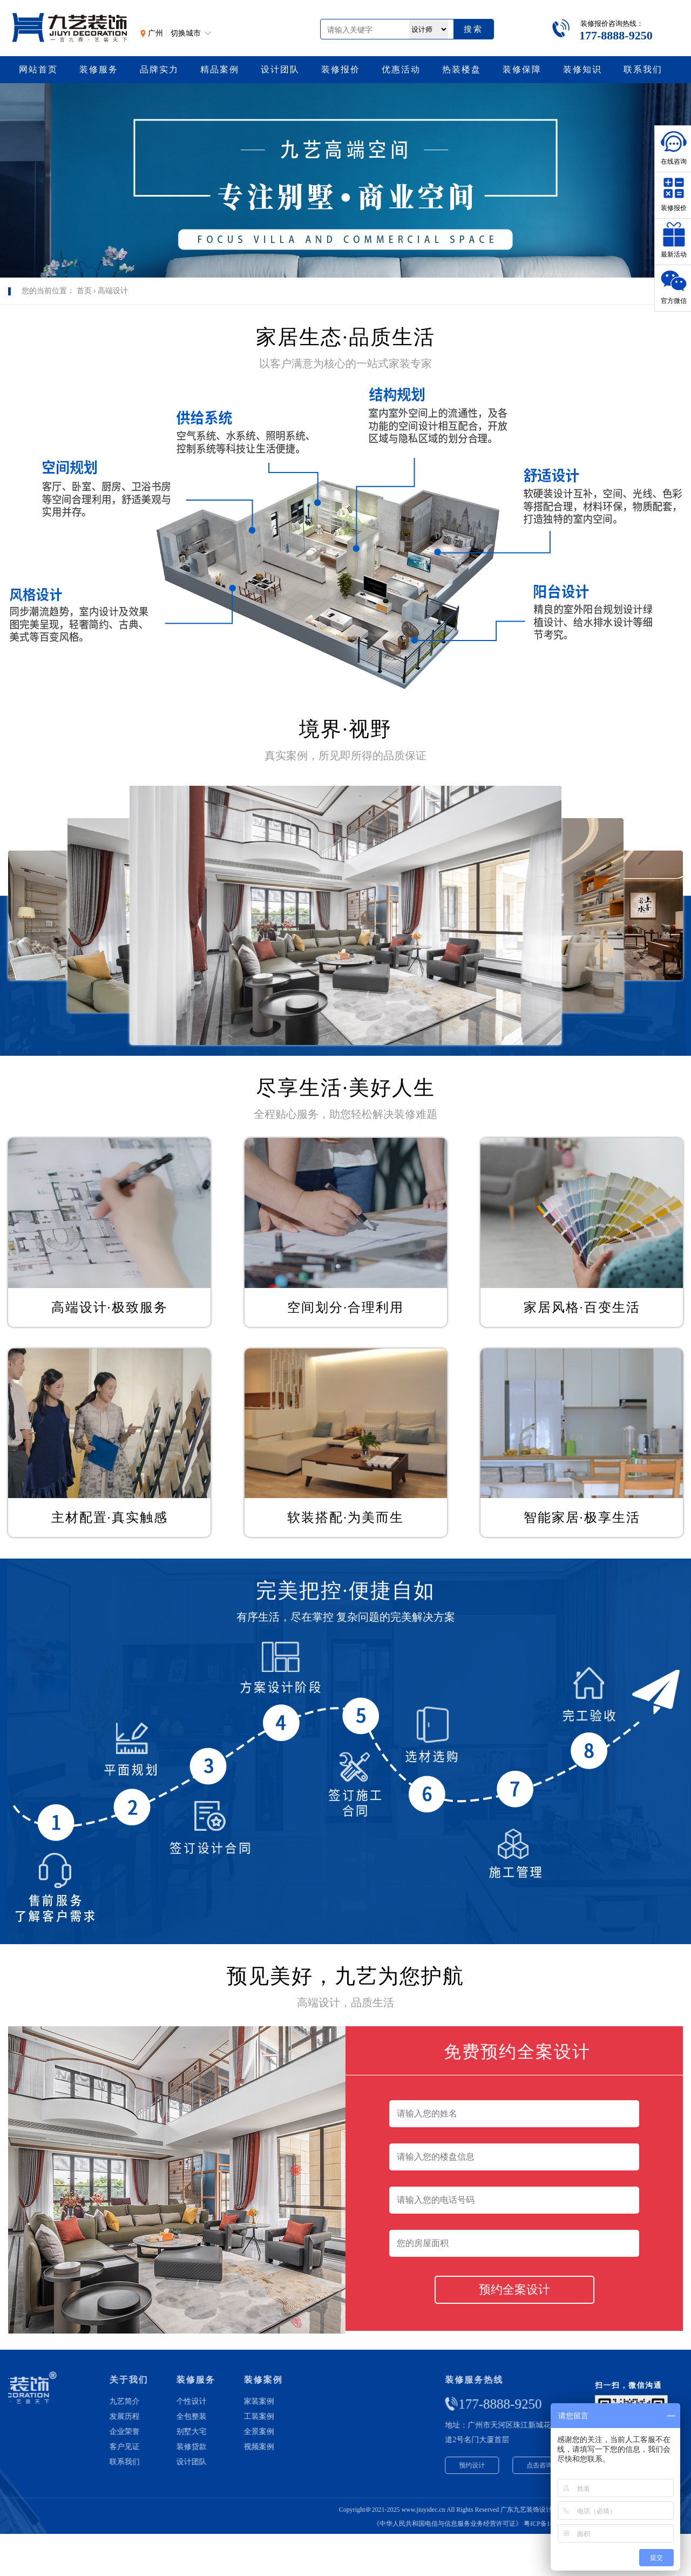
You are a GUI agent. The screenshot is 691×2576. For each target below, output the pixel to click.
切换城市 (186, 33)
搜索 (473, 28)
